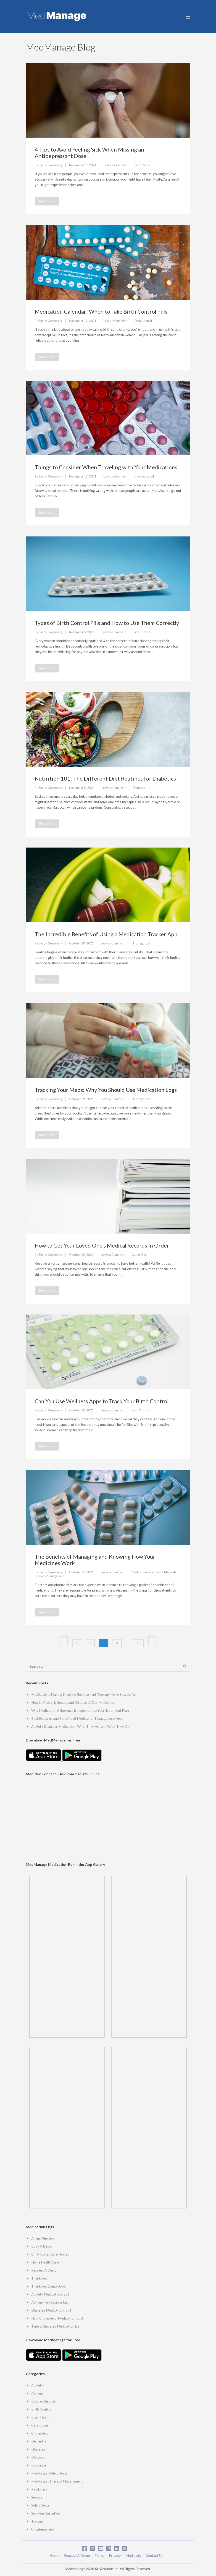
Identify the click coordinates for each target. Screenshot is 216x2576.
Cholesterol (40, 2433)
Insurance (38, 2465)
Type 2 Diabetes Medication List (56, 2326)
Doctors (37, 2457)
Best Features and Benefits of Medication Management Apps (77, 1718)
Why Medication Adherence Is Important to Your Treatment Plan (80, 1710)
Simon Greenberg (50, 165)
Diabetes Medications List (51, 2310)
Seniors (37, 2497)
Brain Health (40, 2417)
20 (138, 1643)
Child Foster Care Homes (50, 2254)
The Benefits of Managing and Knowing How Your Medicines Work (95, 1559)
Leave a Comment (115, 165)
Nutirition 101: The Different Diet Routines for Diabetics (105, 778)
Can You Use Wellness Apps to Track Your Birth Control (102, 1401)
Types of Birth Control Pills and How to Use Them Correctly (107, 622)
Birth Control (143, 321)
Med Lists (133, 2555)
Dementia (38, 2441)
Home (54, 2555)
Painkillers (39, 2489)
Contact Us (154, 2555)
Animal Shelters (43, 2238)
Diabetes (139, 787)
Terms (99, 2555)
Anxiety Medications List (50, 2294)
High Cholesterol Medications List (57, 2318)
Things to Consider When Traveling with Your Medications (106, 467)
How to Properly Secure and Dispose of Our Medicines (72, 1702)
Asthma (37, 2393)
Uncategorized (144, 476)
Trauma (37, 2521)
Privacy (115, 2555)
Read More (46, 201)
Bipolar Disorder (44, 2401)
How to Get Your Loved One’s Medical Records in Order (102, 1245)
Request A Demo (44, 2270)
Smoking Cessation (45, 2513)
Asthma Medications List (50, 2302)
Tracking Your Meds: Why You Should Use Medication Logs (106, 1089)
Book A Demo (41, 2246)
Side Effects (142, 165)
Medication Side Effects (147, 1572)
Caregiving (139, 1254)
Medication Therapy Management (57, 2481)
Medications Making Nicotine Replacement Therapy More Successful (83, 1694)
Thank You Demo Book (48, 2286)
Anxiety (37, 2385)
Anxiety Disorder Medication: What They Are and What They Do (80, 1726)
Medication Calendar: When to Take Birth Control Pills (101, 311)
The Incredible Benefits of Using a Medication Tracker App (106, 934)
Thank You (39, 2278)
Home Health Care (45, 2262)
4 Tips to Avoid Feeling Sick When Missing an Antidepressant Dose (89, 152)
